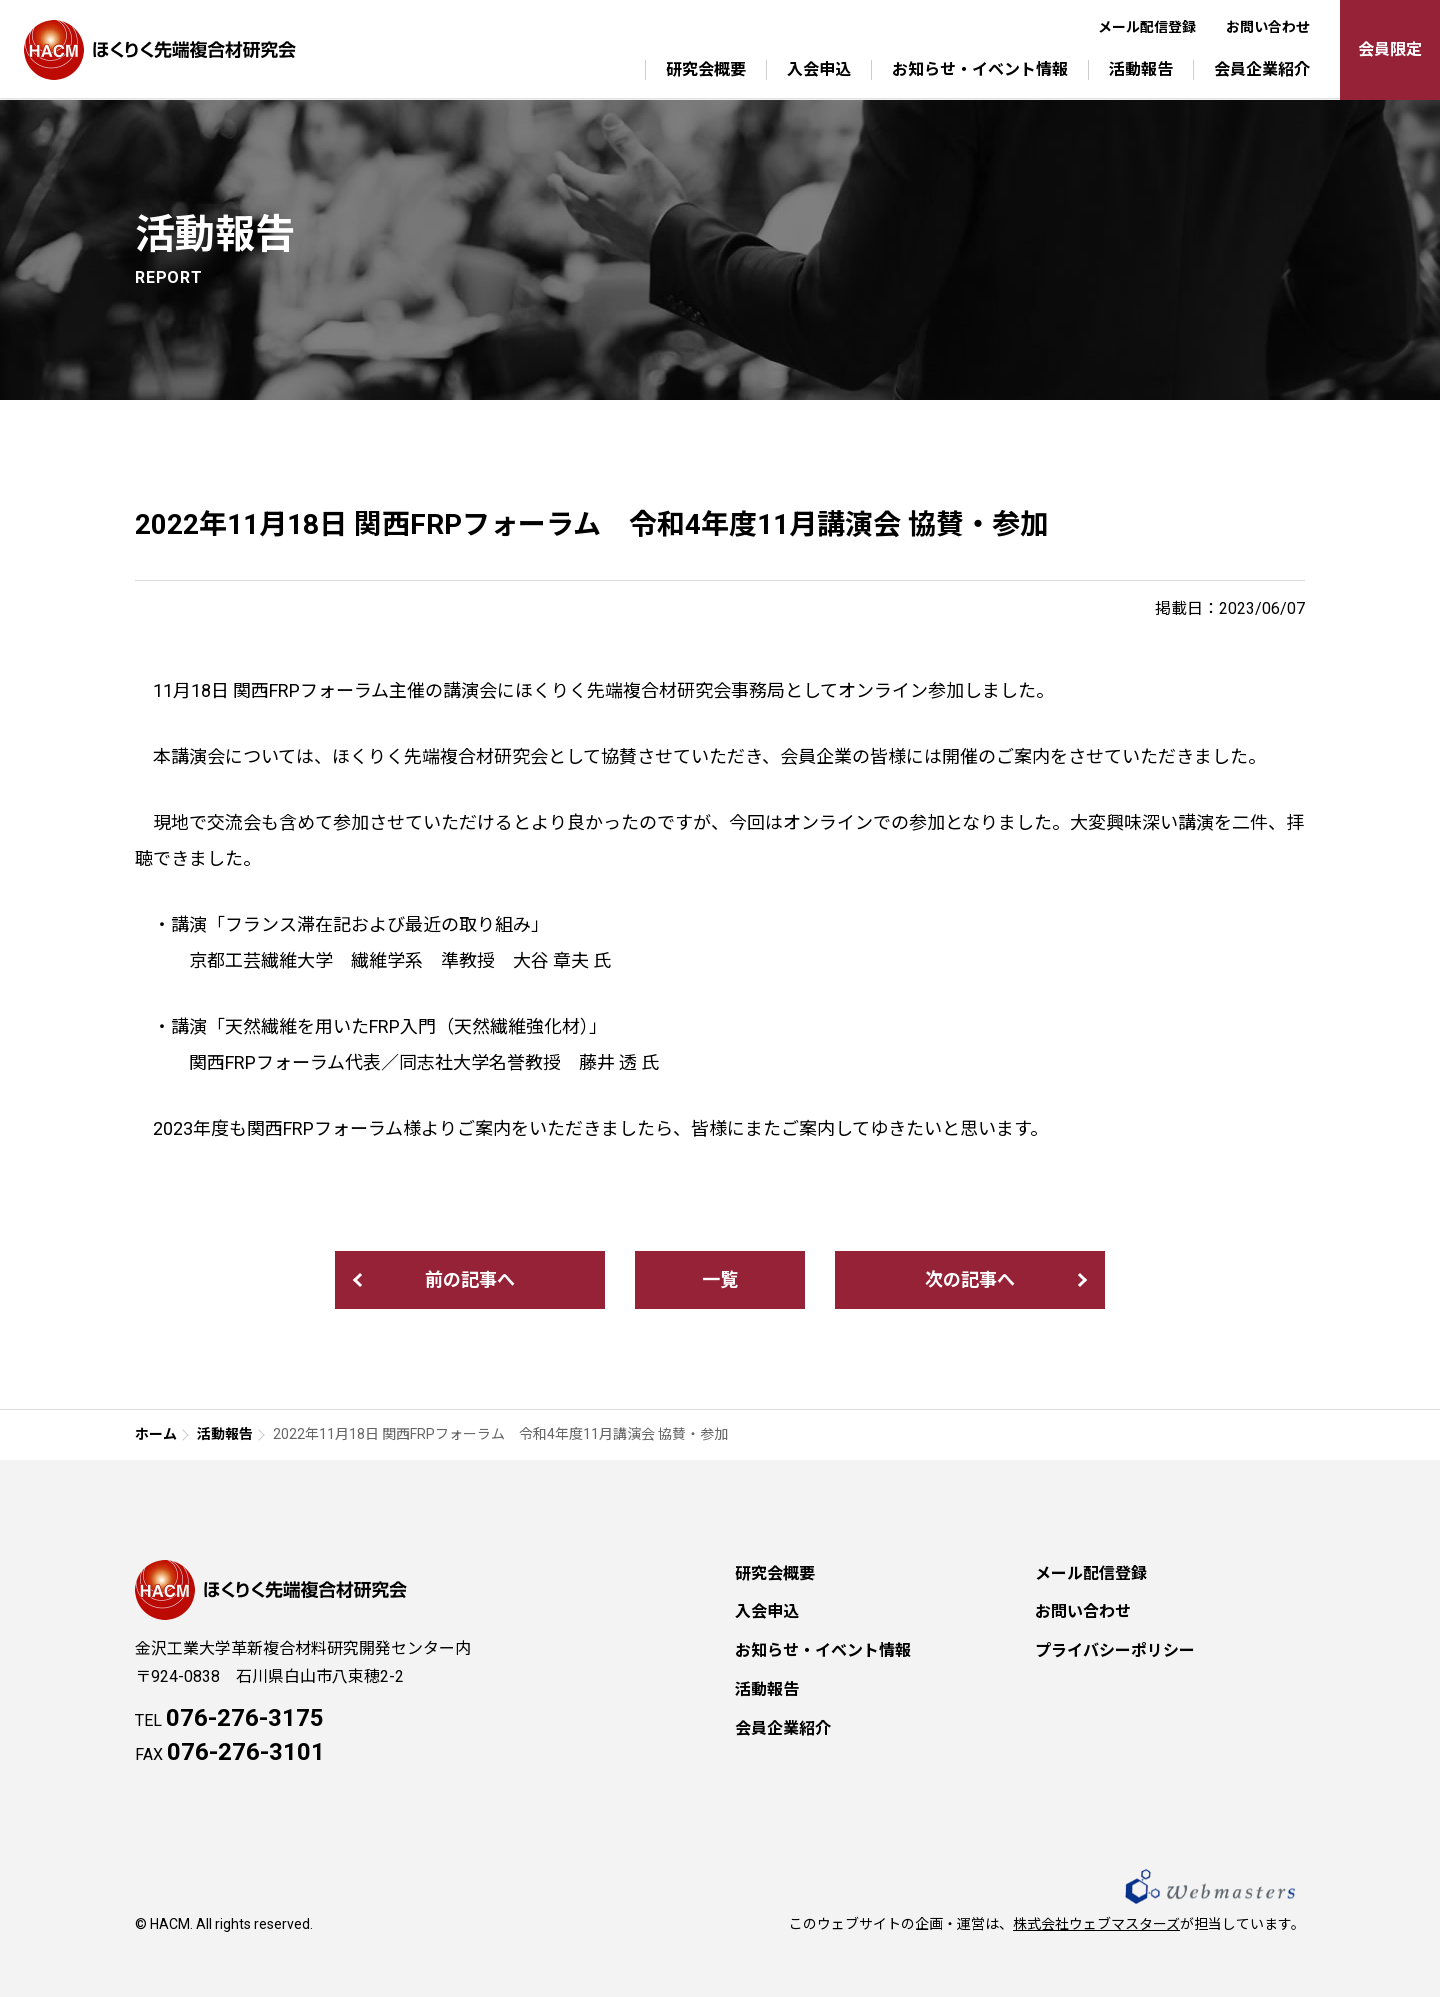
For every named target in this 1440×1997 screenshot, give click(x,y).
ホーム (156, 1434)
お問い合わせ (1268, 27)
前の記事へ (470, 1279)
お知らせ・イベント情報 (980, 69)
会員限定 (1390, 49)
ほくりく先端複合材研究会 (160, 50)
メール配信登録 (1147, 27)
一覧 (720, 1279)
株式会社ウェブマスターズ (1096, 1924)
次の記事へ (970, 1279)
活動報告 (1141, 69)
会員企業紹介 (1262, 69)
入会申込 (819, 69)
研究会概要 (706, 69)
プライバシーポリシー (1115, 1650)
